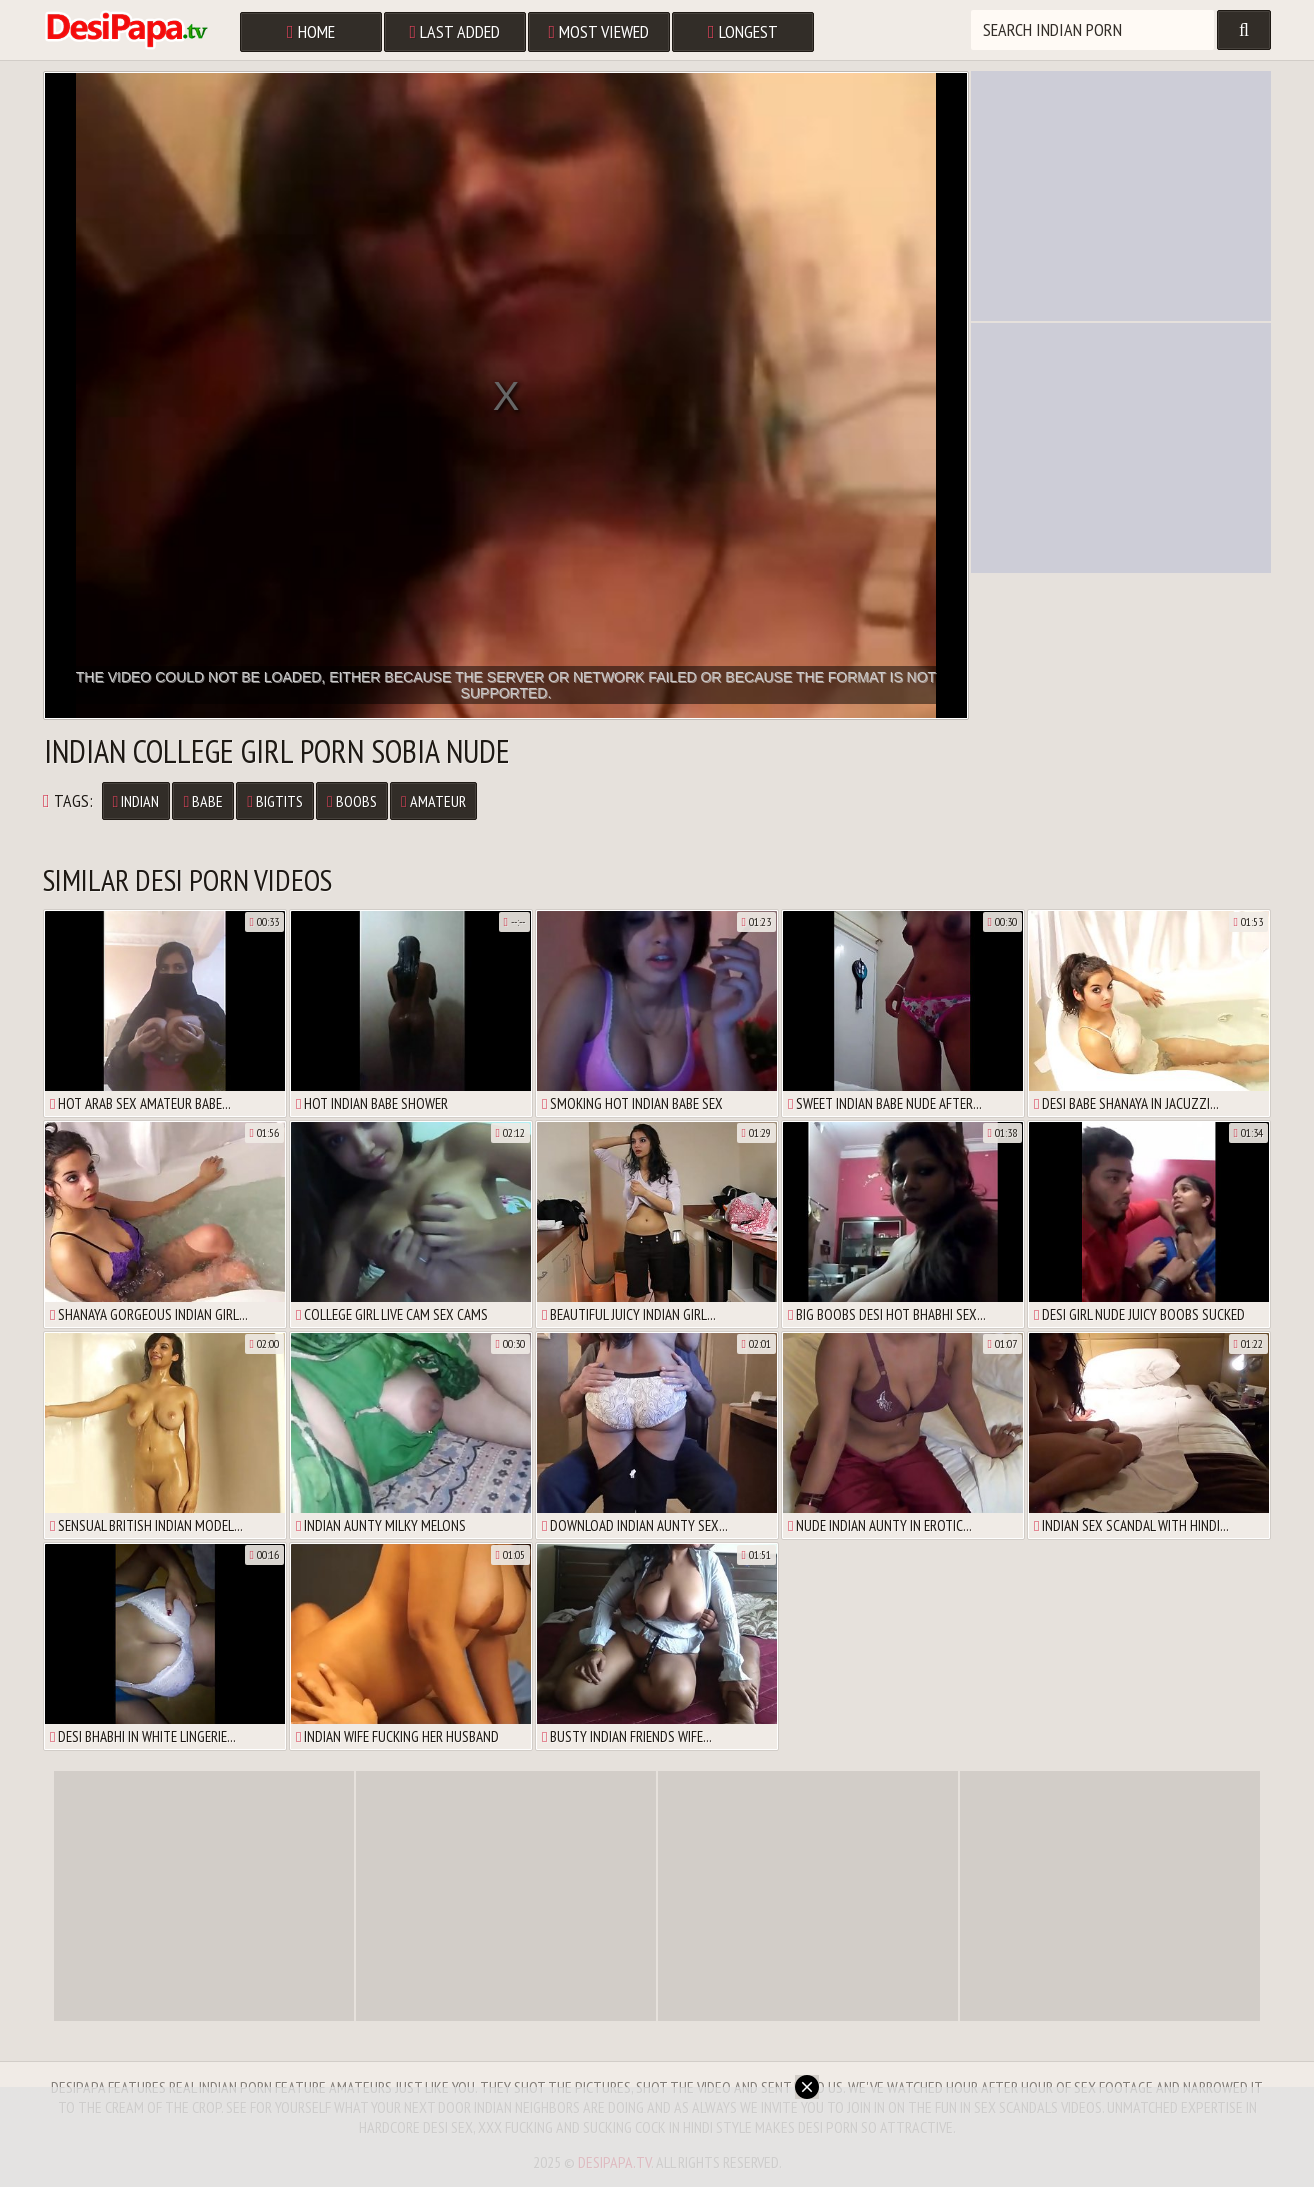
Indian (136, 801)
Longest (743, 31)
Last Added (455, 31)
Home (311, 31)
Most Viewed (599, 31)
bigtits (275, 801)
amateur (433, 801)
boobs (352, 801)
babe (203, 801)
